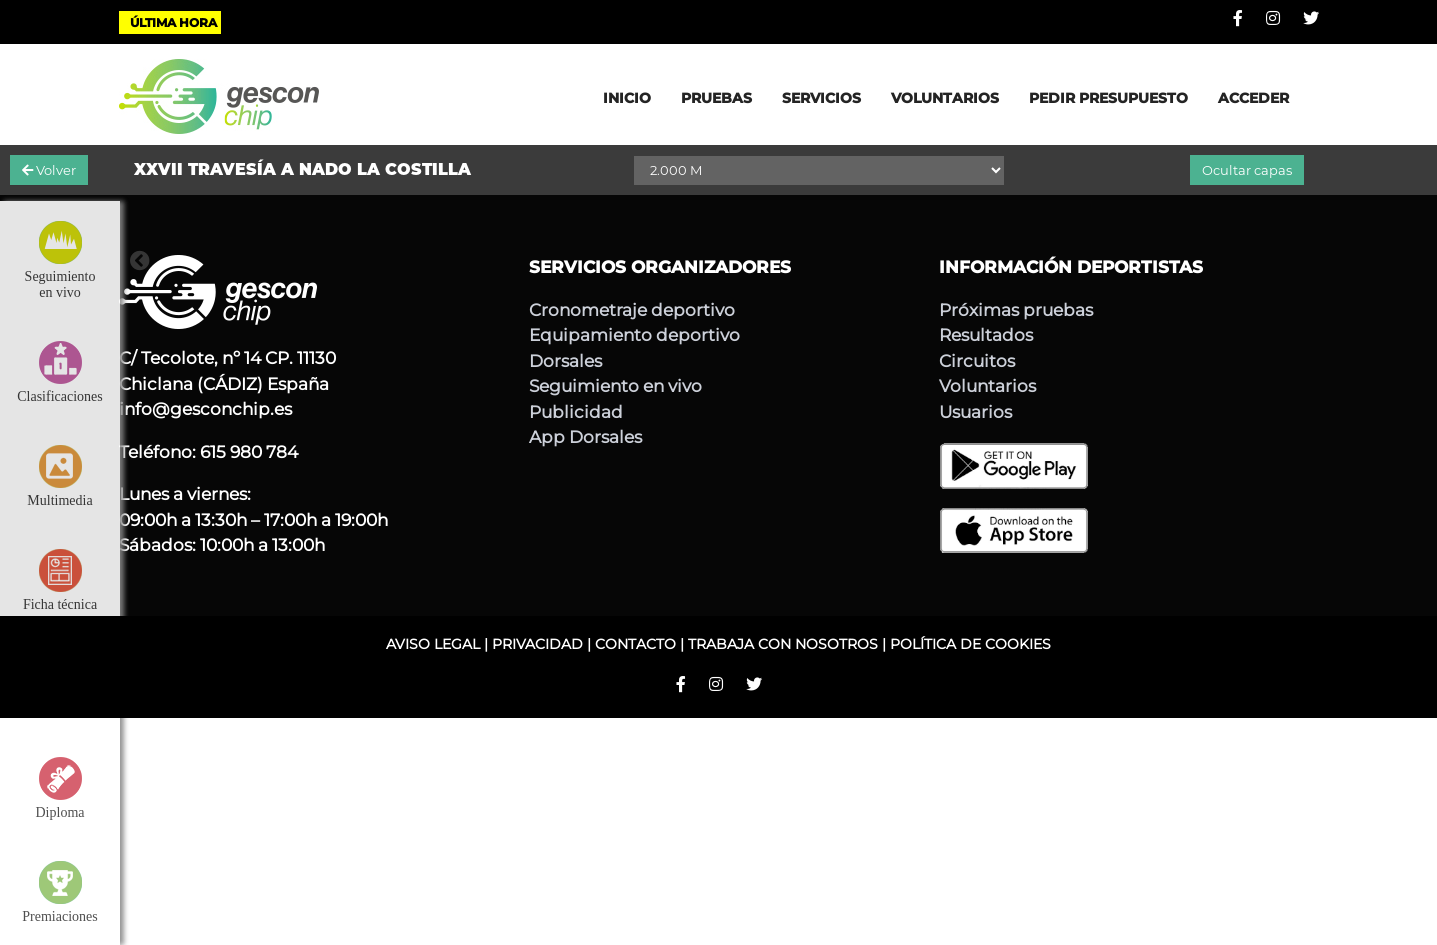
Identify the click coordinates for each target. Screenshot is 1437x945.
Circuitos (977, 361)
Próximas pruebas (1016, 310)
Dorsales (565, 361)
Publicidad (576, 412)
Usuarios (975, 412)
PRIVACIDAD (537, 644)
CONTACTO (635, 644)
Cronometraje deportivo (632, 310)
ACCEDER (1253, 98)
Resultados (986, 335)
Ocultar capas (1247, 170)
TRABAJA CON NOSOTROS (783, 644)
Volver (49, 170)
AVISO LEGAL (433, 644)
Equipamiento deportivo (634, 335)
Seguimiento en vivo (615, 386)
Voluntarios (987, 386)
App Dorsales (585, 437)
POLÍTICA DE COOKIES (970, 644)
